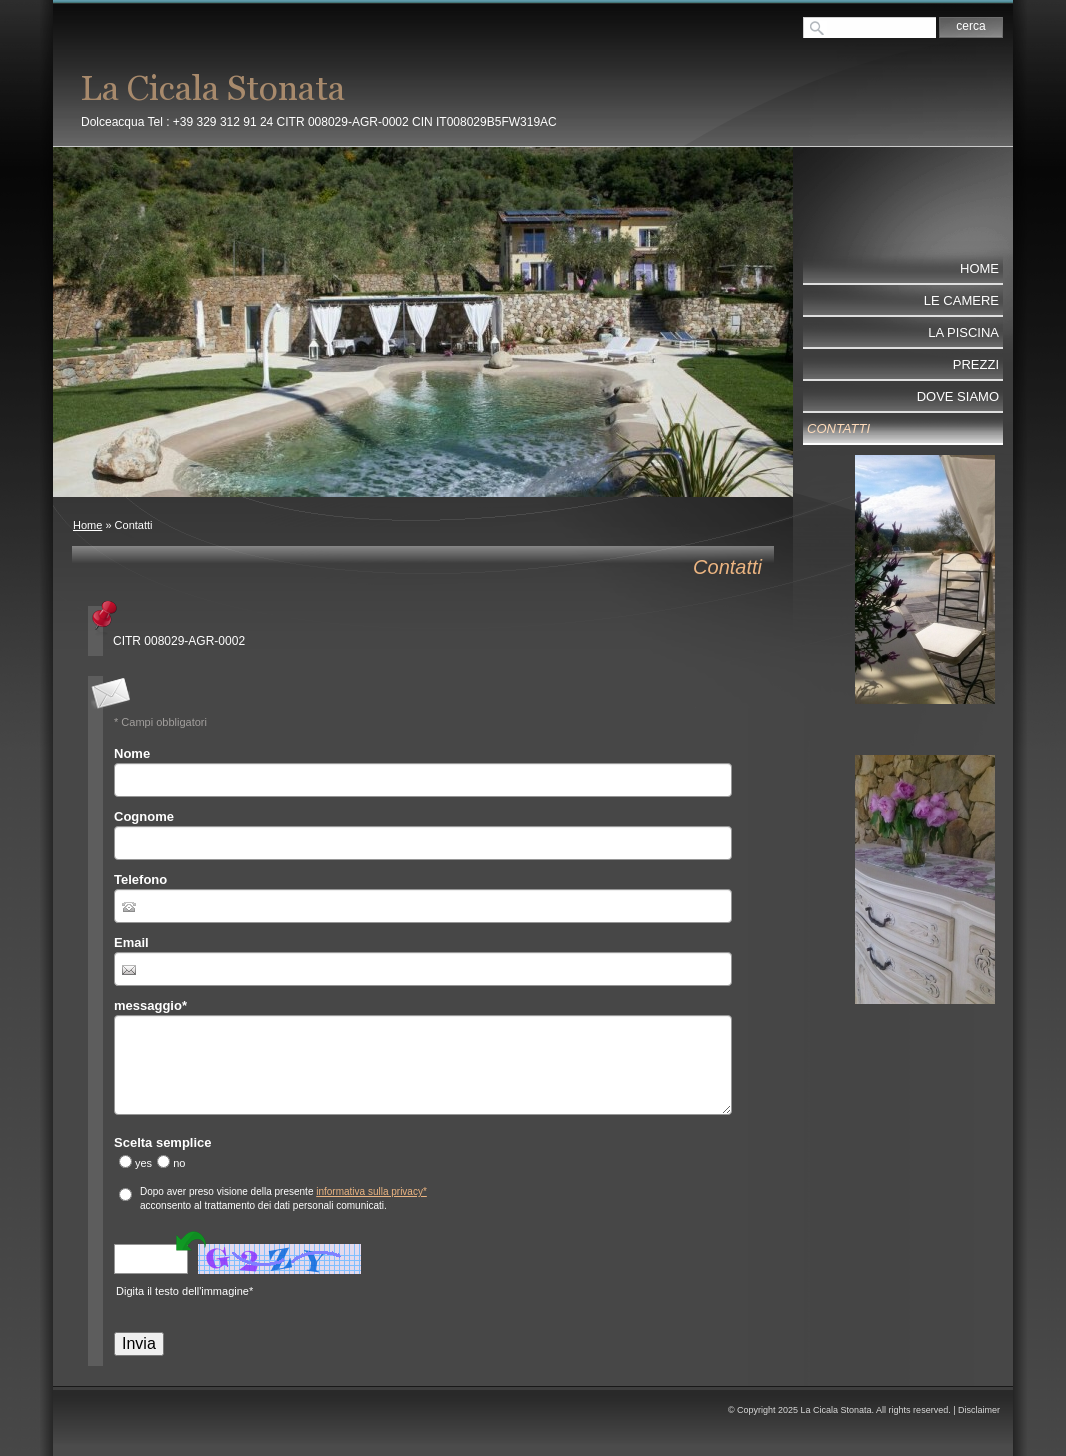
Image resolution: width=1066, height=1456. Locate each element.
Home (87, 525)
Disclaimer (979, 1410)
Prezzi (976, 364)
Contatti (838, 428)
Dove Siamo (958, 396)
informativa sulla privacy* (371, 1191)
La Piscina (963, 332)
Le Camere (961, 300)
